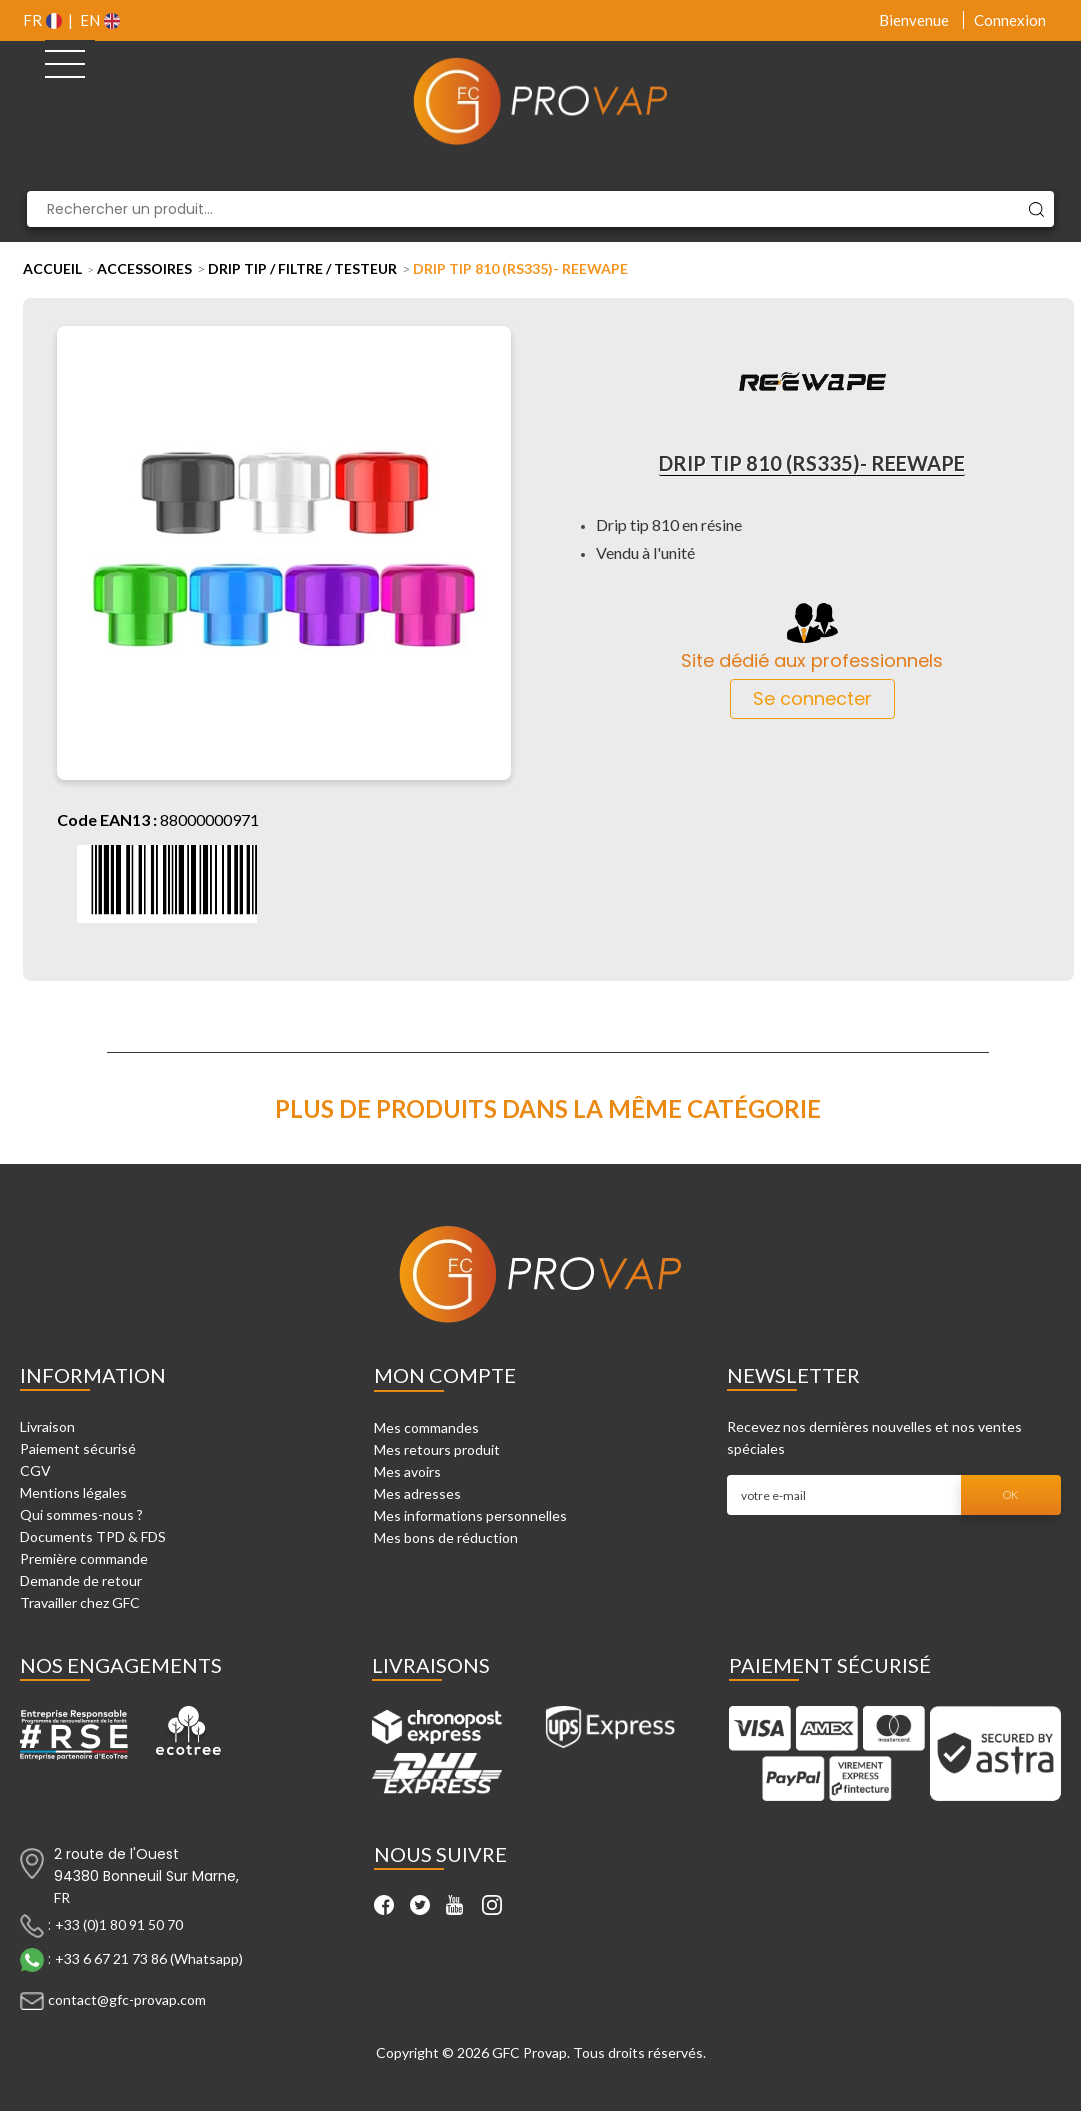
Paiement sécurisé (78, 1448)
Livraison (47, 1426)
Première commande (84, 1558)
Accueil (52, 268)
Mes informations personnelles (470, 1515)
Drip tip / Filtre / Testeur (302, 268)
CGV (35, 1470)
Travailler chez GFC (80, 1602)
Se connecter (812, 698)
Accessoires (144, 268)
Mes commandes (426, 1427)
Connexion (1010, 20)
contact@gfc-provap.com (127, 1999)
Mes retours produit (437, 1449)
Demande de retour (81, 1580)
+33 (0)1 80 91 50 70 (119, 1924)
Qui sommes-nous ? (81, 1514)
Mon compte (445, 1375)
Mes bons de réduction (446, 1537)
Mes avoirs (407, 1471)
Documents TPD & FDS (93, 1536)
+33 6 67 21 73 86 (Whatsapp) (149, 1958)
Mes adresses (417, 1493)
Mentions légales (73, 1492)
